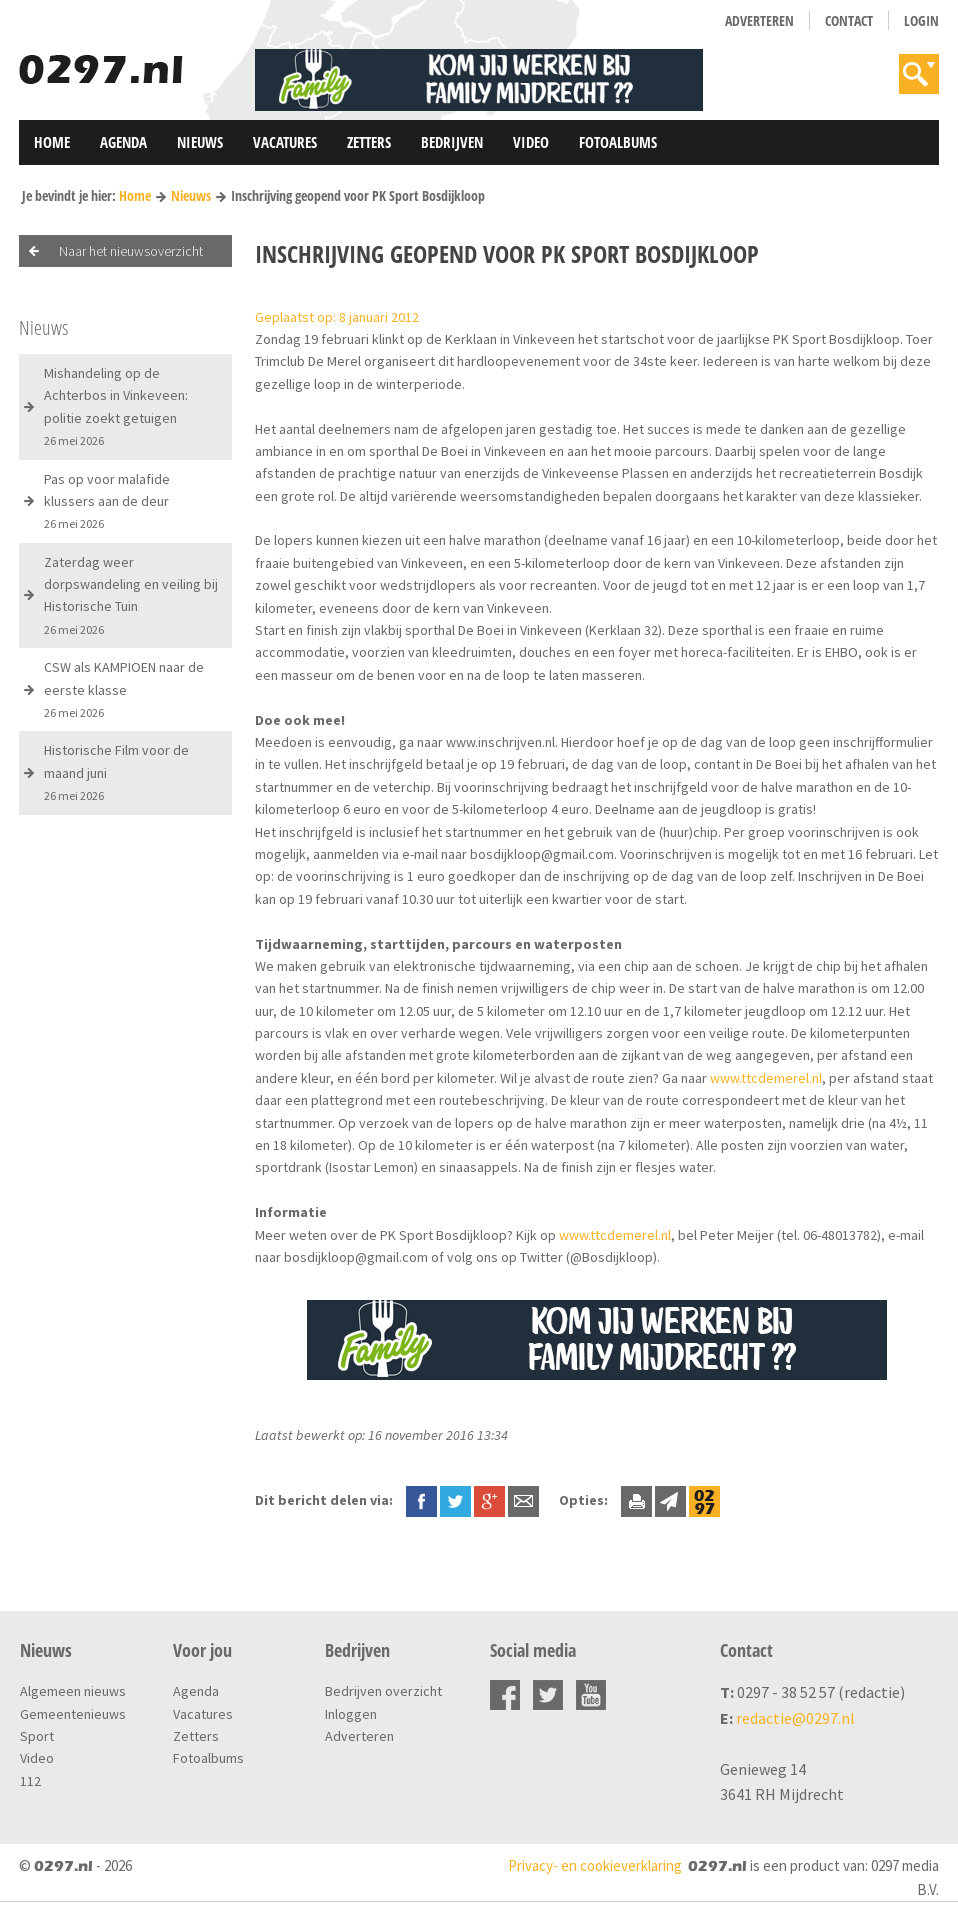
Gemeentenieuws (73, 1714)
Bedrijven (452, 142)
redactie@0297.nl (795, 1718)
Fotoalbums (618, 142)
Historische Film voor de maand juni (116, 772)
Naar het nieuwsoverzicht (131, 251)
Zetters (369, 142)
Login (921, 20)
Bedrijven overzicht (383, 1691)
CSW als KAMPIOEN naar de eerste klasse (124, 689)
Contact (849, 20)
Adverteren (759, 20)
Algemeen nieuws (73, 1691)
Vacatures (285, 142)
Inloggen (351, 1714)
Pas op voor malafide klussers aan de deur (107, 501)
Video (531, 142)
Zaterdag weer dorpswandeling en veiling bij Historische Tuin (131, 595)
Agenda (123, 142)
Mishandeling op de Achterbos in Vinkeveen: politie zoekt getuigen (116, 406)
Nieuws (200, 142)
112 (30, 1781)
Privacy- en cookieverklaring (595, 1865)
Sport (37, 1736)
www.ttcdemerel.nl (766, 1078)
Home (52, 142)
